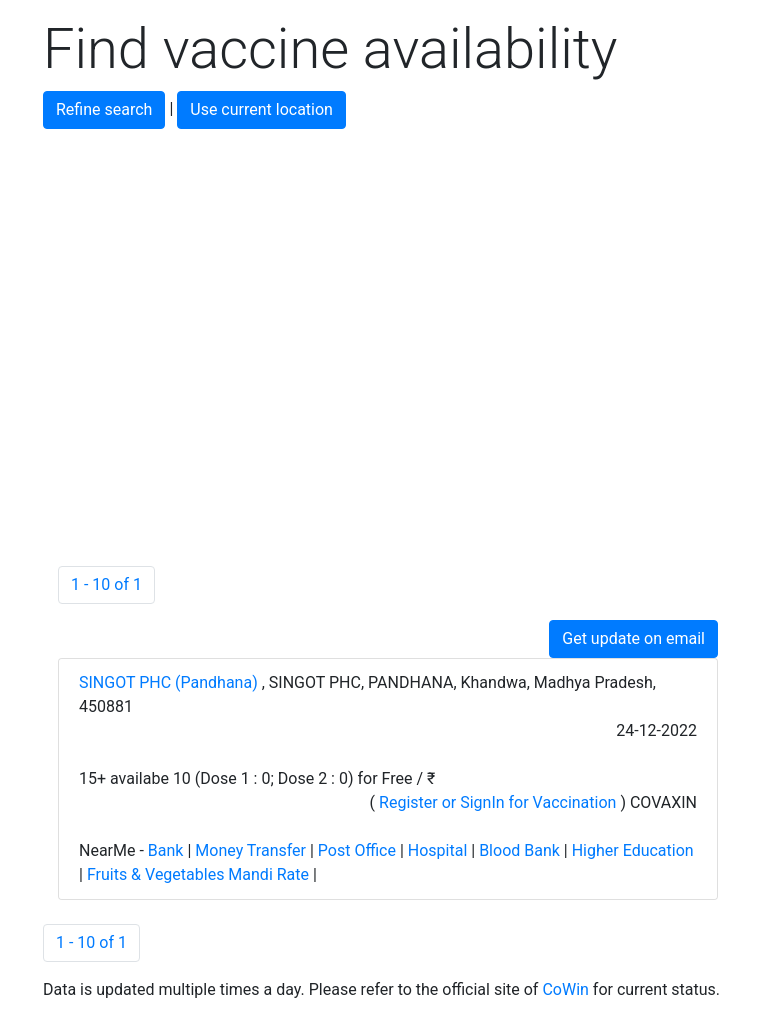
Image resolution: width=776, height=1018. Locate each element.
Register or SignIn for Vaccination (497, 802)
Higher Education (633, 850)
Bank (166, 850)
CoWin (565, 989)
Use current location (261, 109)
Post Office (357, 850)
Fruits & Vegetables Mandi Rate (198, 874)
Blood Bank (519, 850)
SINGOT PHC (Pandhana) (170, 682)
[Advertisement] (388, 269)
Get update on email (633, 638)
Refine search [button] (104, 109)
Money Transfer (250, 850)
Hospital (438, 850)
